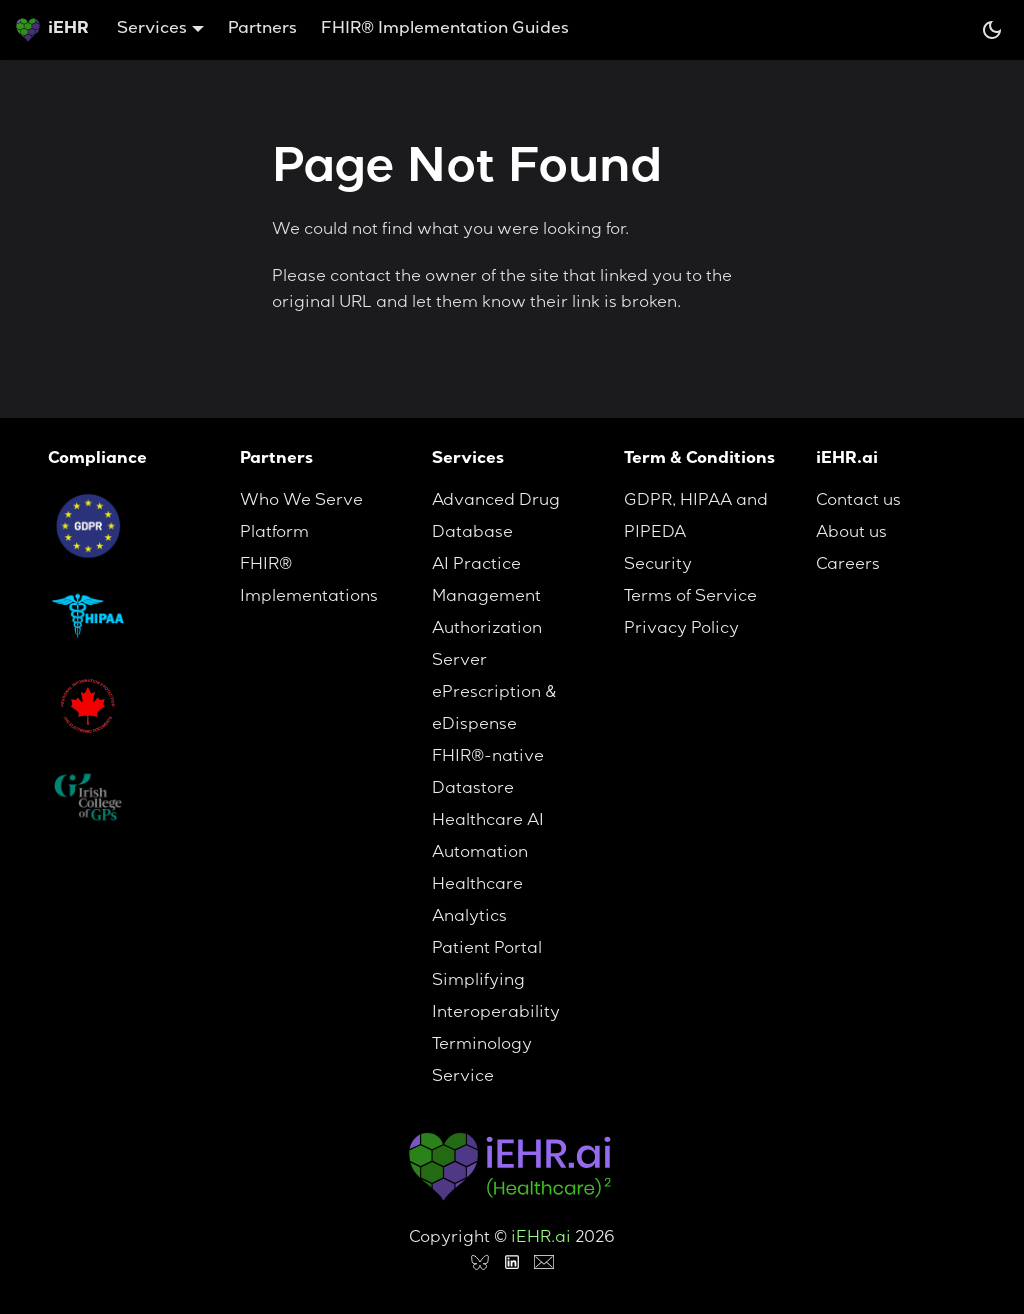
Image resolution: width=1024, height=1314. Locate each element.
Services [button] (152, 30)
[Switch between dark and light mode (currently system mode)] (992, 30)
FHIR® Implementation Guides (445, 30)
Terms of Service (690, 598)
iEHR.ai (541, 1239)
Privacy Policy (681, 630)
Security (658, 566)
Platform (274, 534)
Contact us (858, 502)
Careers (848, 566)
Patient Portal (487, 950)
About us (851, 534)
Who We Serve (301, 502)
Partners (262, 30)
